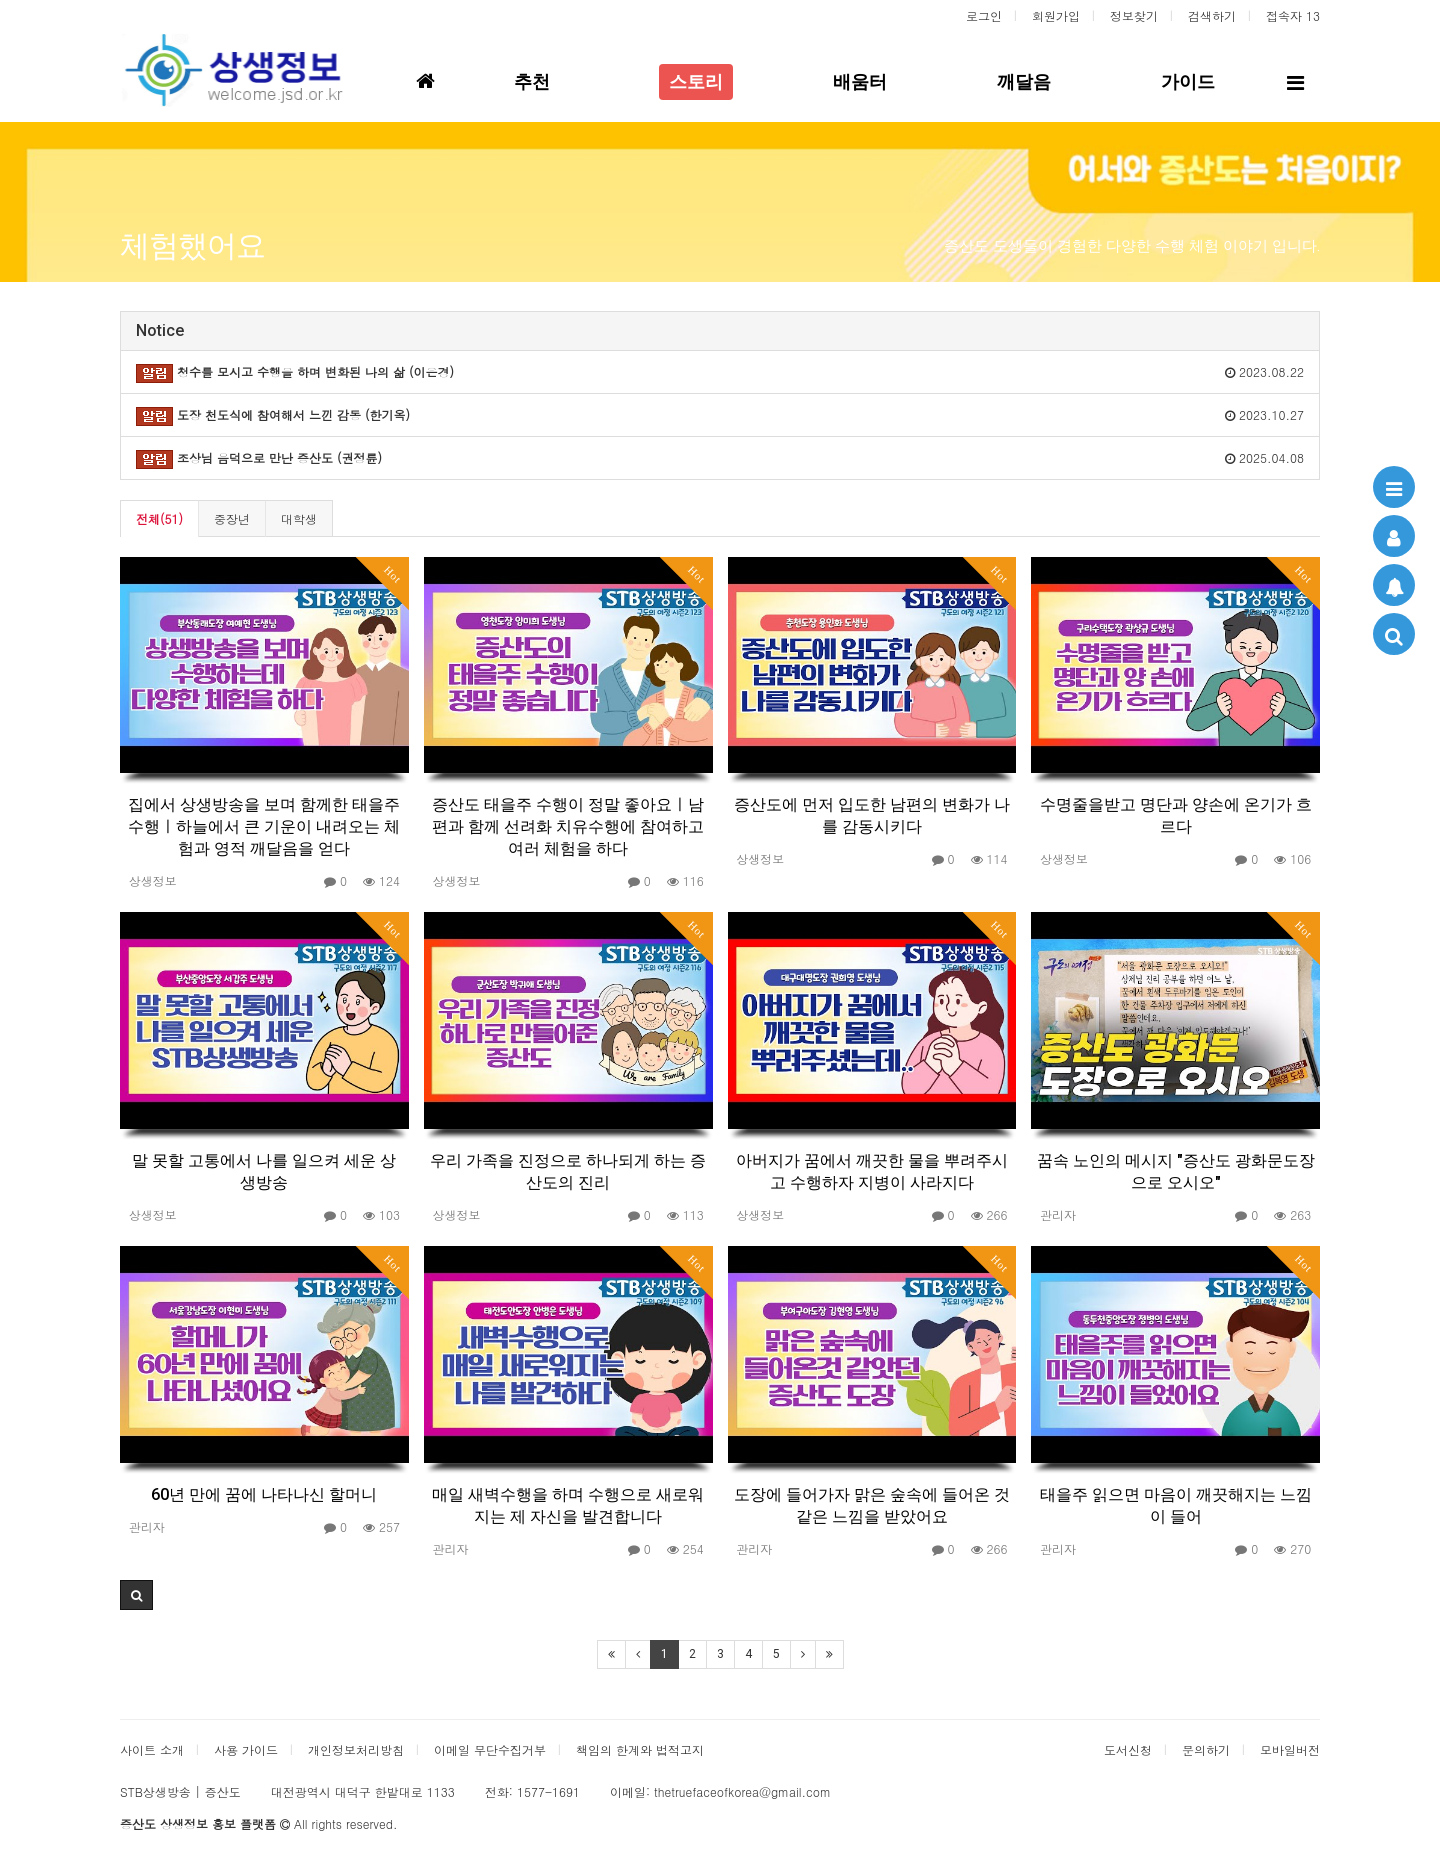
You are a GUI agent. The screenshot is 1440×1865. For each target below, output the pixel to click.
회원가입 (1056, 15)
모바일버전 (1290, 1749)
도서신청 (1128, 1749)
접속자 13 (1293, 15)
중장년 (232, 518)
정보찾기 (1134, 15)
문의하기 (1206, 1749)
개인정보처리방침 (356, 1749)
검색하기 (1212, 15)
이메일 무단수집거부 (490, 1749)
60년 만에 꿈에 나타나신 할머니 (264, 1494)
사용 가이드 (246, 1749)
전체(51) (159, 518)
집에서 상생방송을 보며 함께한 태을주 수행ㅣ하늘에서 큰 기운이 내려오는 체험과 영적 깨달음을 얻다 (264, 826)
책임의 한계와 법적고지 (640, 1749)
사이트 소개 (152, 1749)
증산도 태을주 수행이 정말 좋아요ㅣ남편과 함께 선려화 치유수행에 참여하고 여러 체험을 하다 (568, 826)
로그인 (984, 15)
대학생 (299, 518)
